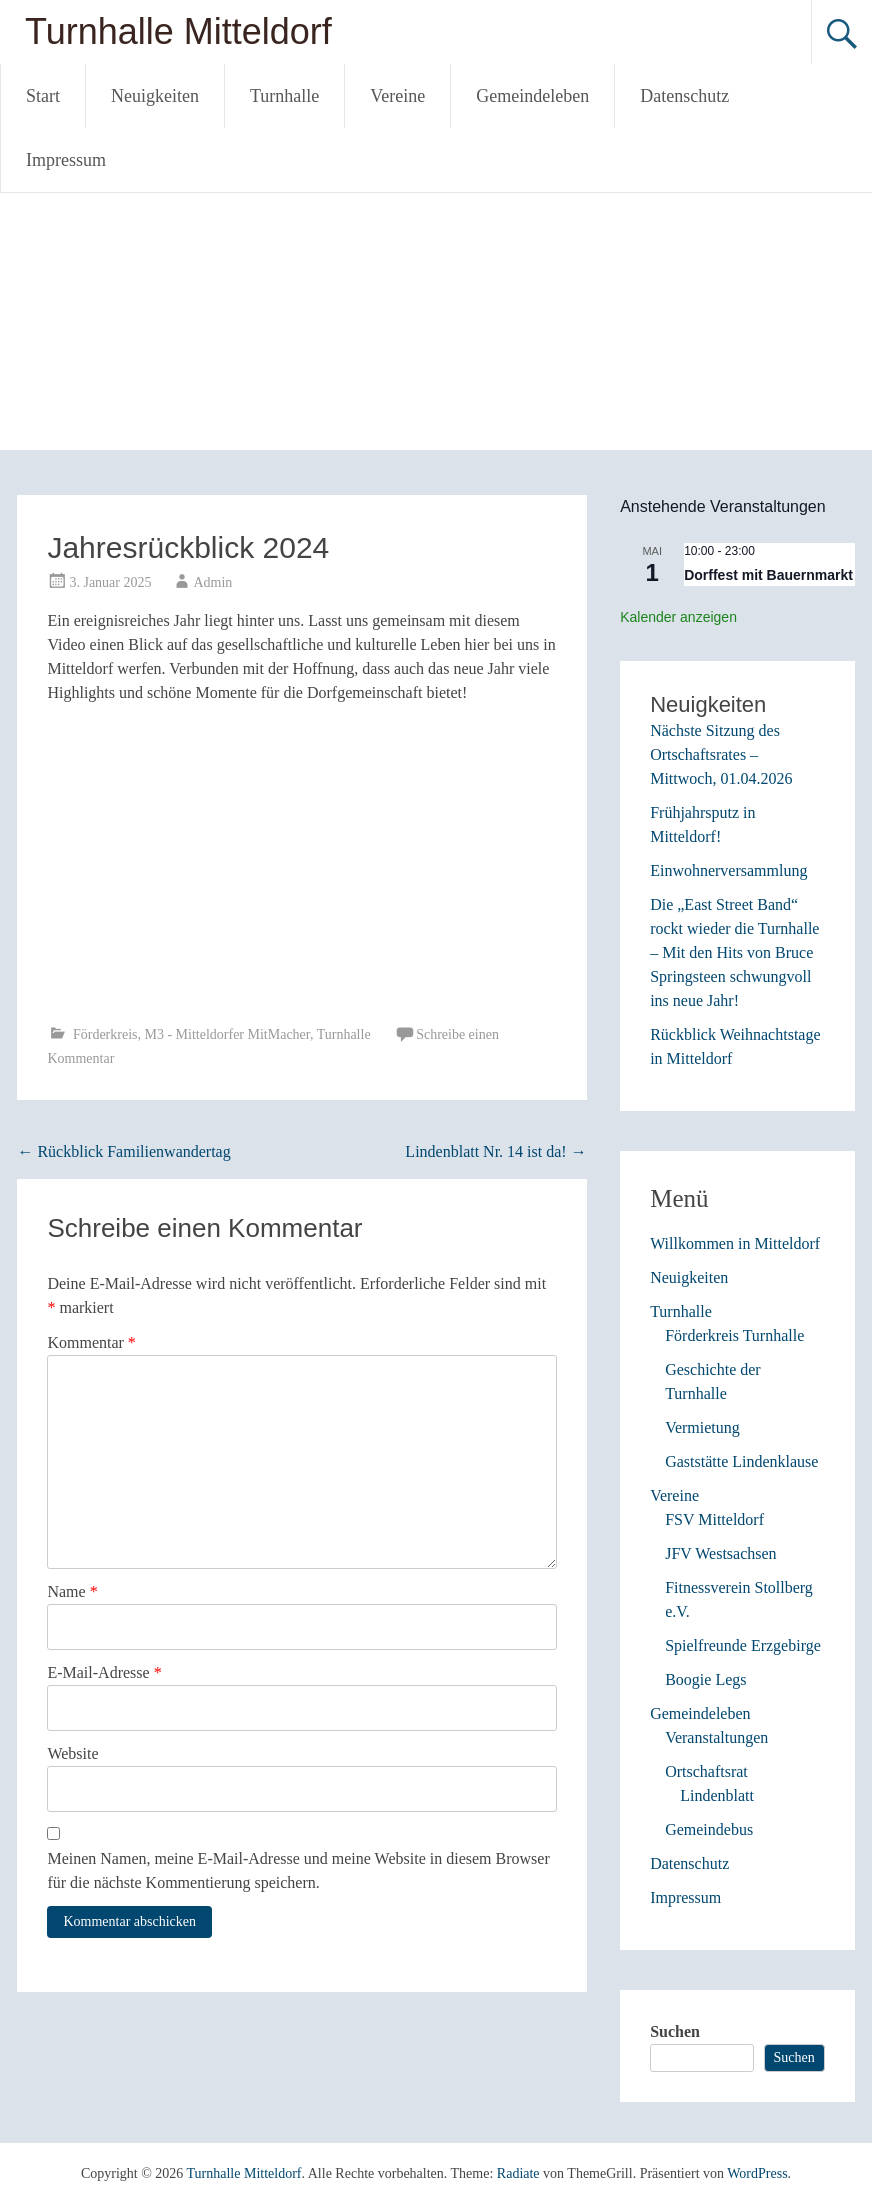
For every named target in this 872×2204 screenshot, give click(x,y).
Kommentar (91, 1342)
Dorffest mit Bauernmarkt (768, 575)
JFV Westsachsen (720, 1553)
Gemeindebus (709, 1829)
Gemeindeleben (532, 96)
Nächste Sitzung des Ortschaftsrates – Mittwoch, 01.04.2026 (721, 754)
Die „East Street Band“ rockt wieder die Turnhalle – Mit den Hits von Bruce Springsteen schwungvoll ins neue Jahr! (734, 952)
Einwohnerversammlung (728, 870)
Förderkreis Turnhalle (734, 1335)
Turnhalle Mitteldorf (178, 31)
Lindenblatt (717, 1795)
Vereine (397, 96)
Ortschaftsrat (706, 1771)
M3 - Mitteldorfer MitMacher (226, 1034)
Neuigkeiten (155, 96)
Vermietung (702, 1427)
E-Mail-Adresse (104, 1672)
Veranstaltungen (716, 1737)
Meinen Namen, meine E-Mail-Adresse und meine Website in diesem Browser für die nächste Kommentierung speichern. (298, 1870)
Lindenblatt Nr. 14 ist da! (495, 1151)
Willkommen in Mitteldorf (735, 1243)
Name (72, 1591)
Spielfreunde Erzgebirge (743, 1645)
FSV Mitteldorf (714, 1519)
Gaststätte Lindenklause (741, 1461)
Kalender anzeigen (678, 617)
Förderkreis (105, 1034)
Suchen (675, 2031)
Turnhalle (284, 96)
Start (43, 96)
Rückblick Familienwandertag (123, 1151)
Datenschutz (684, 96)
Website (72, 1753)
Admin (212, 582)
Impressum (66, 160)
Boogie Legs (705, 1679)
